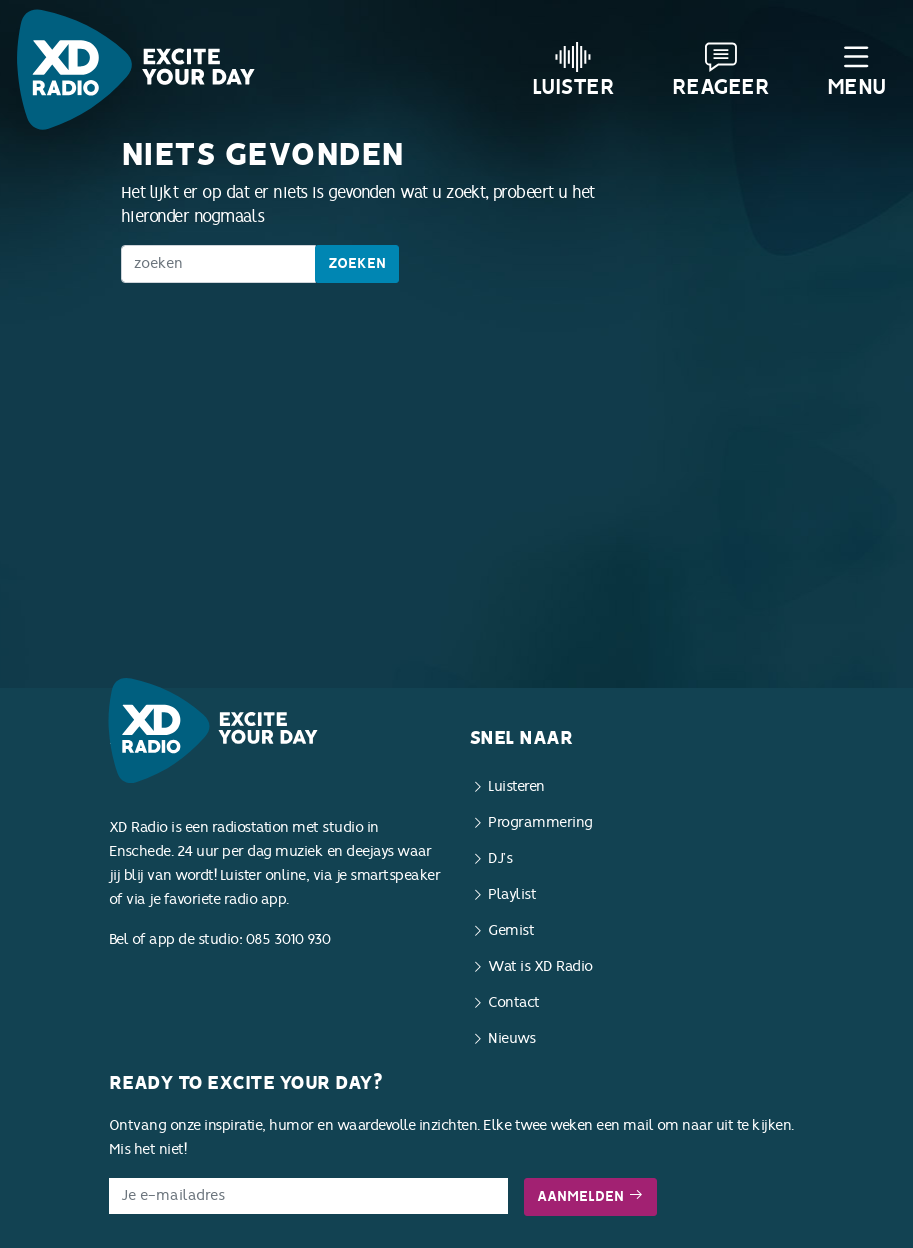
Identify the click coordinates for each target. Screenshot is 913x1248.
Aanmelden (590, 1196)
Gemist (511, 930)
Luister (573, 70)
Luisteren (516, 786)
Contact (514, 1002)
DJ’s (500, 858)
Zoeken (357, 263)
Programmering (540, 822)
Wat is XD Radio (540, 966)
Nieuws (511, 1038)
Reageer (721, 70)
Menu (856, 70)
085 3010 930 (288, 939)
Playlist (512, 894)
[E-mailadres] (308, 1196)
